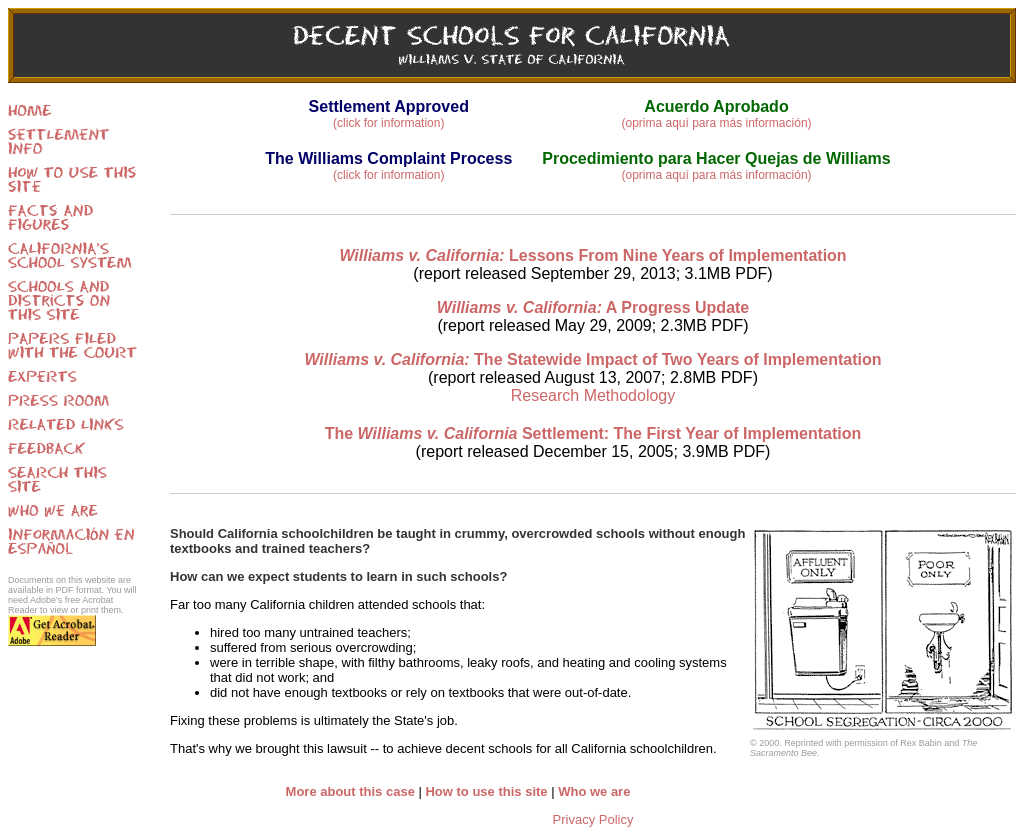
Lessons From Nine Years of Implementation (592, 255)
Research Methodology (593, 395)
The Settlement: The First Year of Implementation (593, 433)
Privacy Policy (593, 819)
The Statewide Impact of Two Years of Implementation (592, 359)
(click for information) (388, 123)
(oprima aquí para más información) (716, 123)
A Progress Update (593, 307)
